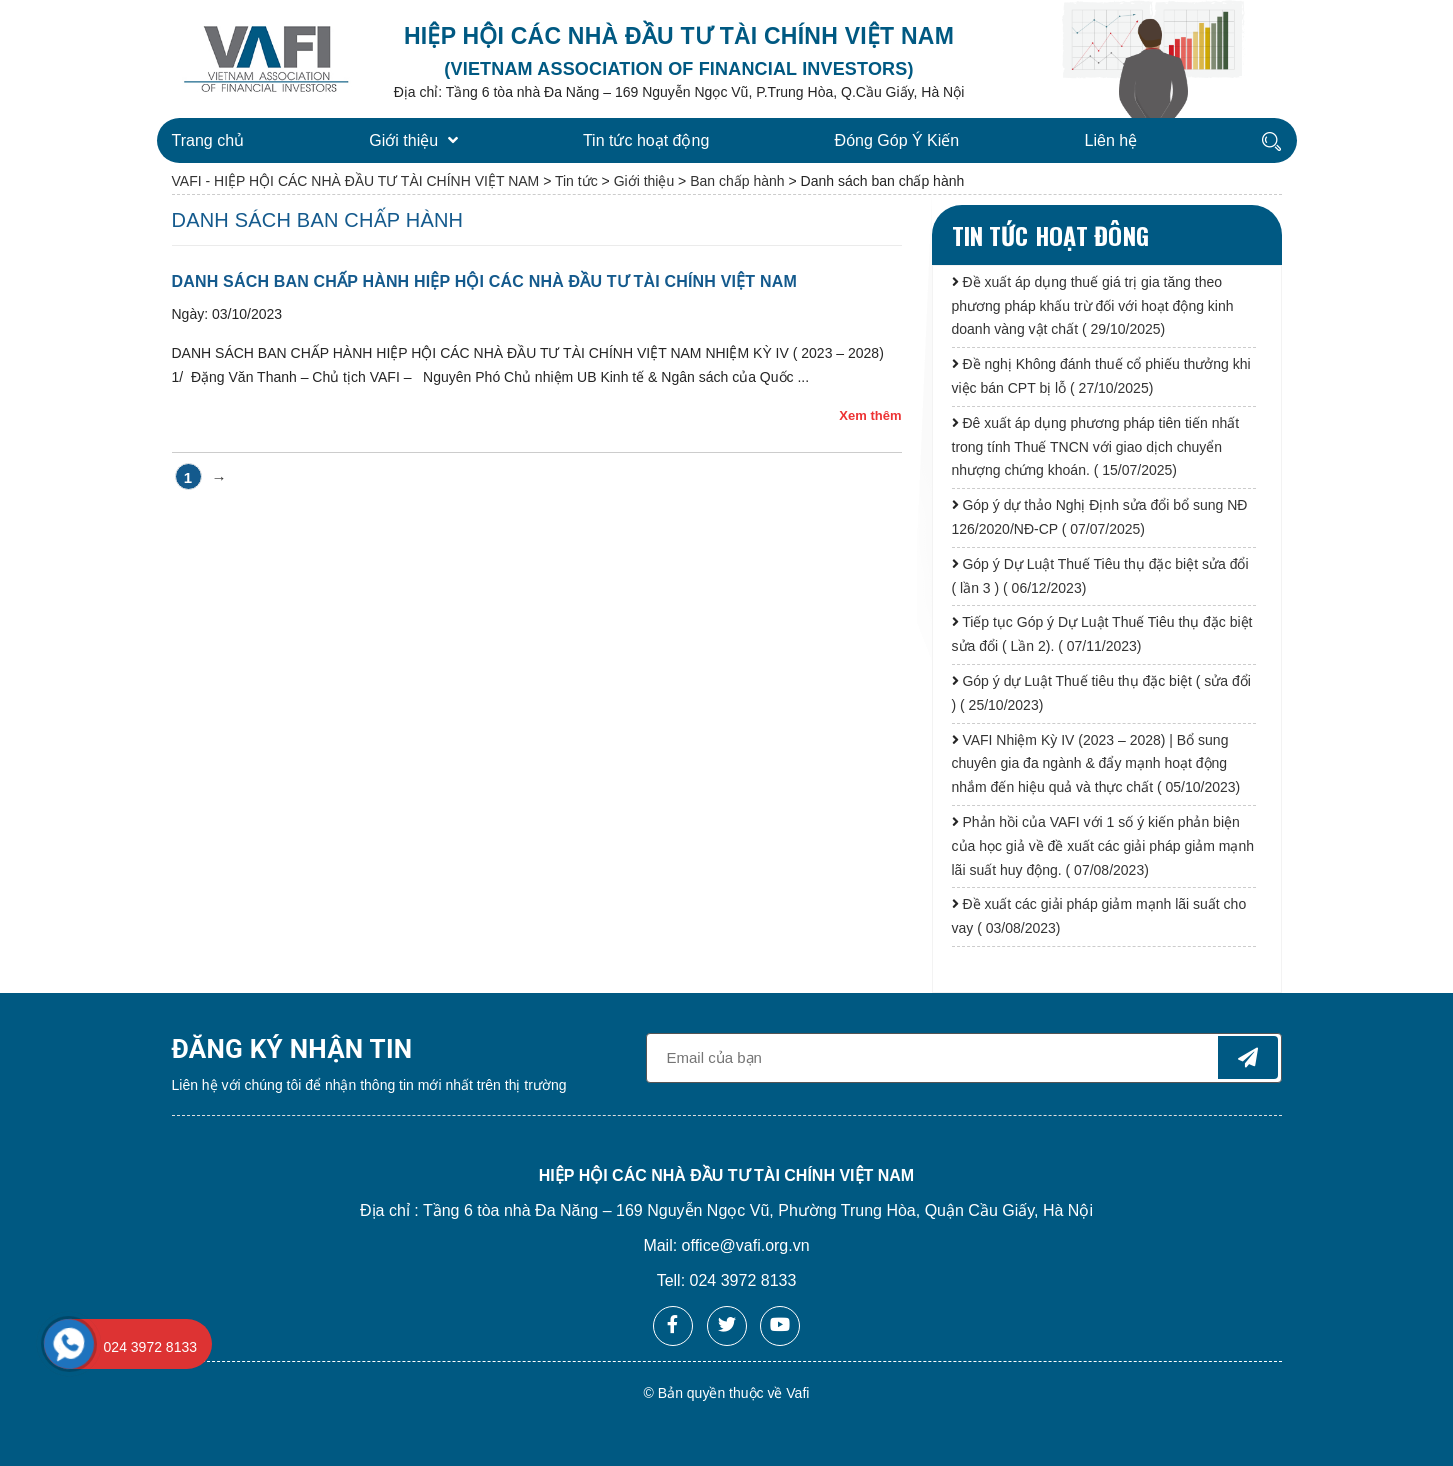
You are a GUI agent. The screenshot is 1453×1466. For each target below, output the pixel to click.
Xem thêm (870, 415)
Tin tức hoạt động (646, 140)
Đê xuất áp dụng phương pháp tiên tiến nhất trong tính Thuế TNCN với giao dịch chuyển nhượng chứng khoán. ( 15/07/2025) (1096, 447)
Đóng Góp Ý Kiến (897, 140)
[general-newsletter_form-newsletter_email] (964, 1058)
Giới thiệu (413, 140)
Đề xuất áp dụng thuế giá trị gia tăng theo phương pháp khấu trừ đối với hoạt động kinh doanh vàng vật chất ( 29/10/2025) (1093, 306)
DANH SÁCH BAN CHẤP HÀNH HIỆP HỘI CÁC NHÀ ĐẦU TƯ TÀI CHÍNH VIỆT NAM (484, 281)
